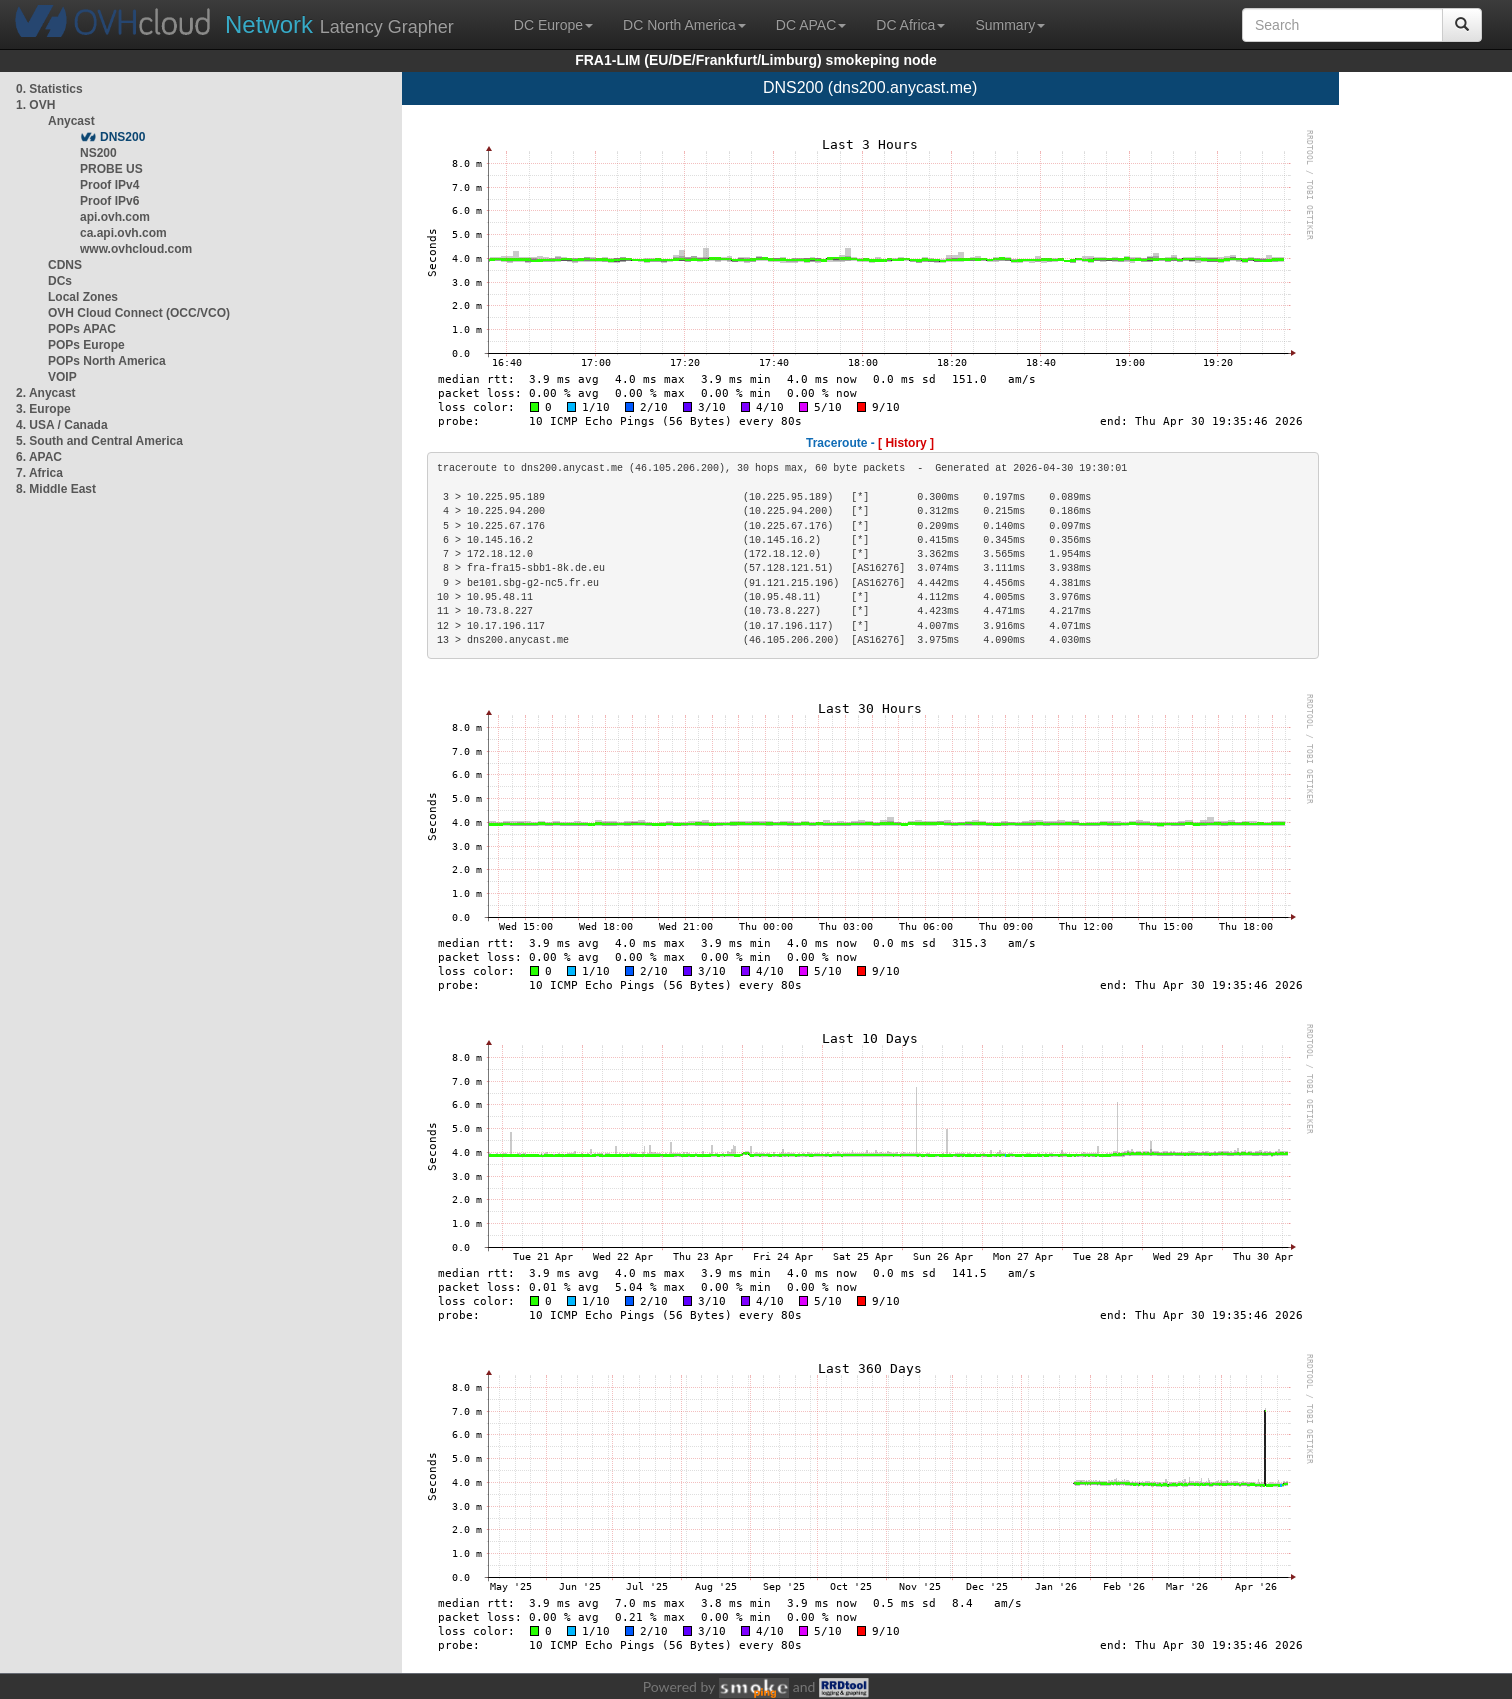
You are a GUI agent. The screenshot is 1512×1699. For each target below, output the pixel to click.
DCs (60, 281)
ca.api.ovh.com (123, 233)
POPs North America (107, 361)
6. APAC (39, 457)
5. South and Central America (99, 441)
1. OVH (35, 105)
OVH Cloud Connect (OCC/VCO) (139, 313)
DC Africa (910, 25)
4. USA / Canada (62, 425)
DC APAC (811, 25)
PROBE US (111, 169)
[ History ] (906, 443)
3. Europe (43, 409)
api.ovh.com (115, 217)
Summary (1010, 25)
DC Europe (553, 25)
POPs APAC (82, 329)
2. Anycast (46, 393)
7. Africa (39, 473)
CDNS (65, 265)
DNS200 (122, 137)
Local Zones (83, 297)
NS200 (98, 153)
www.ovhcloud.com (136, 249)
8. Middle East (56, 489)
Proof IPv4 (109, 185)
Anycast (71, 121)
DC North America (684, 25)
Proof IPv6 (109, 201)
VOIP (62, 377)
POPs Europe (86, 345)
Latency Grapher (339, 24)
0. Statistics (49, 89)
